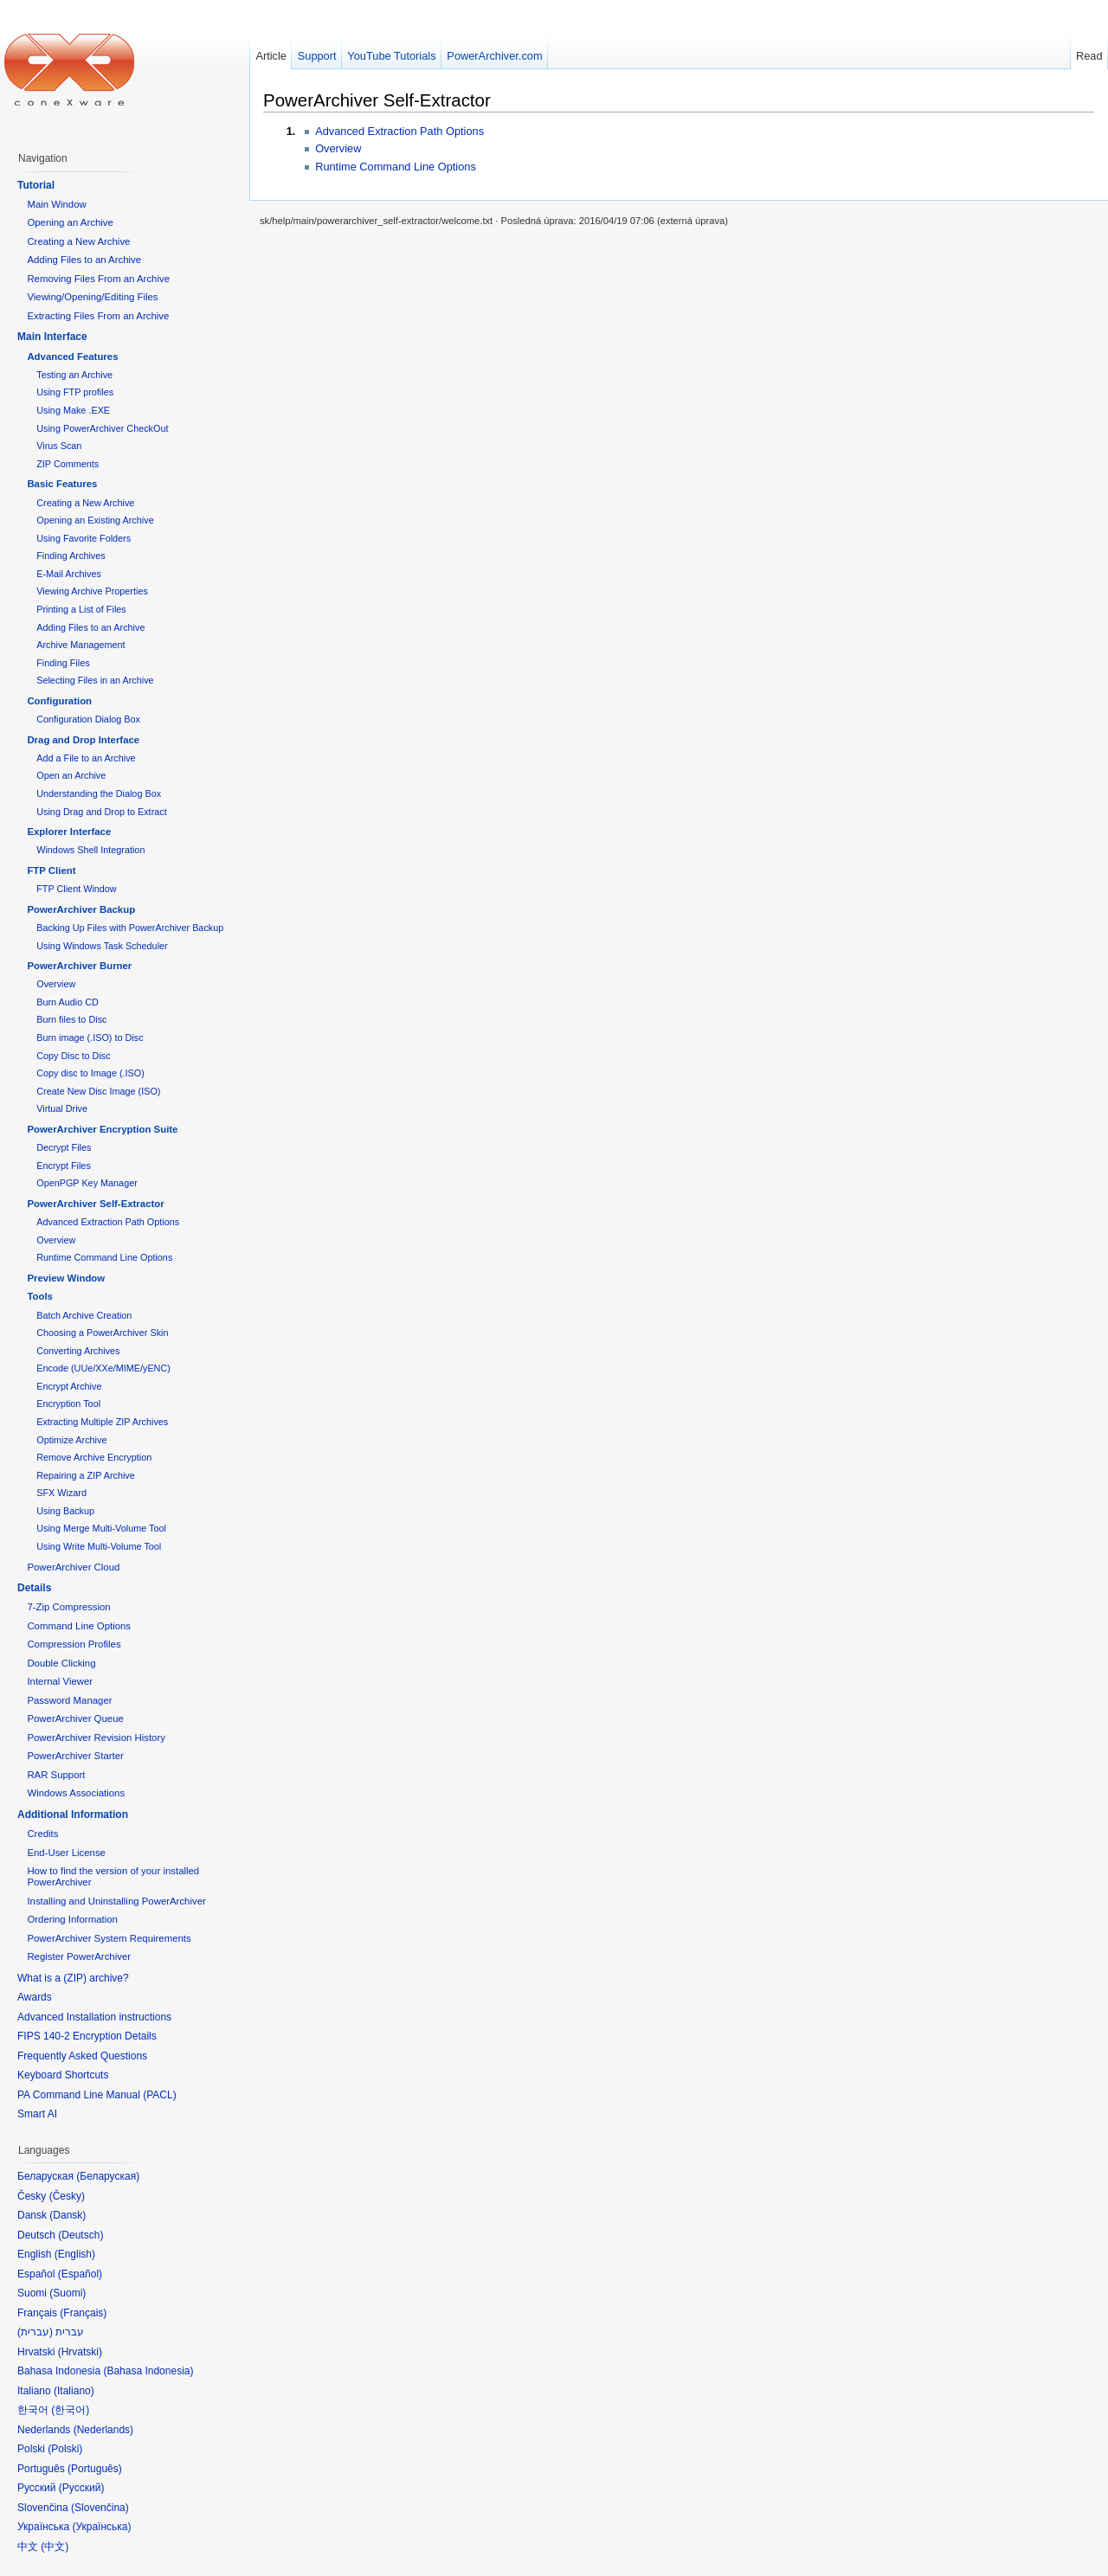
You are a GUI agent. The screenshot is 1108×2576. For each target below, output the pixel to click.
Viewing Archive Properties (92, 591)
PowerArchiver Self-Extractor (377, 100)
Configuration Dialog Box (88, 719)
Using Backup (65, 1511)
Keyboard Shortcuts (62, 2075)
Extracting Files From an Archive (98, 316)
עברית (35, 2332)
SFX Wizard (61, 1492)
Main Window (56, 204)
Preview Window (66, 1278)
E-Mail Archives (68, 574)
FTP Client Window (76, 888)
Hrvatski (80, 2352)
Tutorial (36, 185)
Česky (67, 2196)
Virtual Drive (61, 1108)
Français (83, 2313)
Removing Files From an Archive (98, 278)
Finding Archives (70, 555)
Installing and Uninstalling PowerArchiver (116, 1901)
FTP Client (51, 870)
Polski (65, 2449)
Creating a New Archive (78, 241)
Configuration (59, 701)
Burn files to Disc (71, 1019)
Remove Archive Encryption (93, 1457)
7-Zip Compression (68, 1607)
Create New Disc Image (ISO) (98, 1091)
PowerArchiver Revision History (96, 1737)
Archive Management (80, 644)
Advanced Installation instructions (94, 2017)
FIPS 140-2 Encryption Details (87, 2036)
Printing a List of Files (81, 609)
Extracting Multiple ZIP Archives (102, 1421)
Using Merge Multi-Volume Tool (101, 1528)
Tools (40, 1296)
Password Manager (69, 1700)
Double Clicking (61, 1663)
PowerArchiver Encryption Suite (102, 1129)
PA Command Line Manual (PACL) (97, 2095)
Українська (101, 2527)
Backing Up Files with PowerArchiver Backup (129, 927)
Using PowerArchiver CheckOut (102, 428)
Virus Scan (58, 445)
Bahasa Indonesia (148, 2371)
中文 (54, 2547)
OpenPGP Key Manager (87, 1183)
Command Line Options (79, 1626)
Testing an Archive (74, 374)
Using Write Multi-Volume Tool (98, 1546)
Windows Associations (76, 1793)
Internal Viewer (60, 1681)
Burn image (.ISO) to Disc (89, 1037)
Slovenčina (100, 2508)
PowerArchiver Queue (75, 1718)
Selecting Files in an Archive (94, 680)
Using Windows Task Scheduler (101, 946)
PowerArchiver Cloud (73, 1567)
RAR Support (56, 1775)
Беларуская (108, 2176)
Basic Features (62, 484)
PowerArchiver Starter (75, 1756)
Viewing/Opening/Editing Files (92, 297)
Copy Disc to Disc (73, 1055)
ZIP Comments (67, 464)
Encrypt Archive (68, 1386)
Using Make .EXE (73, 410)
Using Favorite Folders (83, 538)
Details (34, 1588)
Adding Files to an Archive (84, 259)
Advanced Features (72, 356)
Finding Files (62, 663)
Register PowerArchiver (79, 1956)
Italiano (74, 2391)
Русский (81, 2488)
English (75, 2254)
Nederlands (103, 2430)
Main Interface (52, 337)
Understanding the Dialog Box (98, 793)
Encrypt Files (63, 1165)
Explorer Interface (69, 831)
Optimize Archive (71, 1440)
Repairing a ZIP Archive (85, 1475)
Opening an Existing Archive (94, 520)
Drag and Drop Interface (83, 740)
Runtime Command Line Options (395, 166)
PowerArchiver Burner (79, 965)
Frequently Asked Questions (82, 2056)
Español (80, 2274)
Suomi (67, 2293)
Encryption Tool (68, 1403)
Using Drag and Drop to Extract (101, 811)
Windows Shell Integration (90, 850)
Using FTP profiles (74, 392)
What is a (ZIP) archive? (73, 1978)
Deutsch (80, 2235)
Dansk (67, 2215)
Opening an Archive (70, 222)
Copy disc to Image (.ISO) (90, 1073)
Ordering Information (72, 1919)
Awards (34, 1997)
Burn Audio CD (67, 1002)
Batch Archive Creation (84, 1315)
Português (95, 2469)
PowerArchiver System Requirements (108, 1938)
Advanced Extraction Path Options (399, 131)
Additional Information (72, 1814)
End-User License (66, 1852)
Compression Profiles (73, 1644)
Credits (42, 1833)
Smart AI (37, 2114)
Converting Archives (77, 1351)
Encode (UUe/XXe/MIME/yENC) (103, 1368)
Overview (338, 148)
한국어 (70, 2410)
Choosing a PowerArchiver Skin (102, 1332)
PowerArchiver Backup (81, 909)
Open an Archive (71, 775)
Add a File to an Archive (85, 758)
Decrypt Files (63, 1147)
